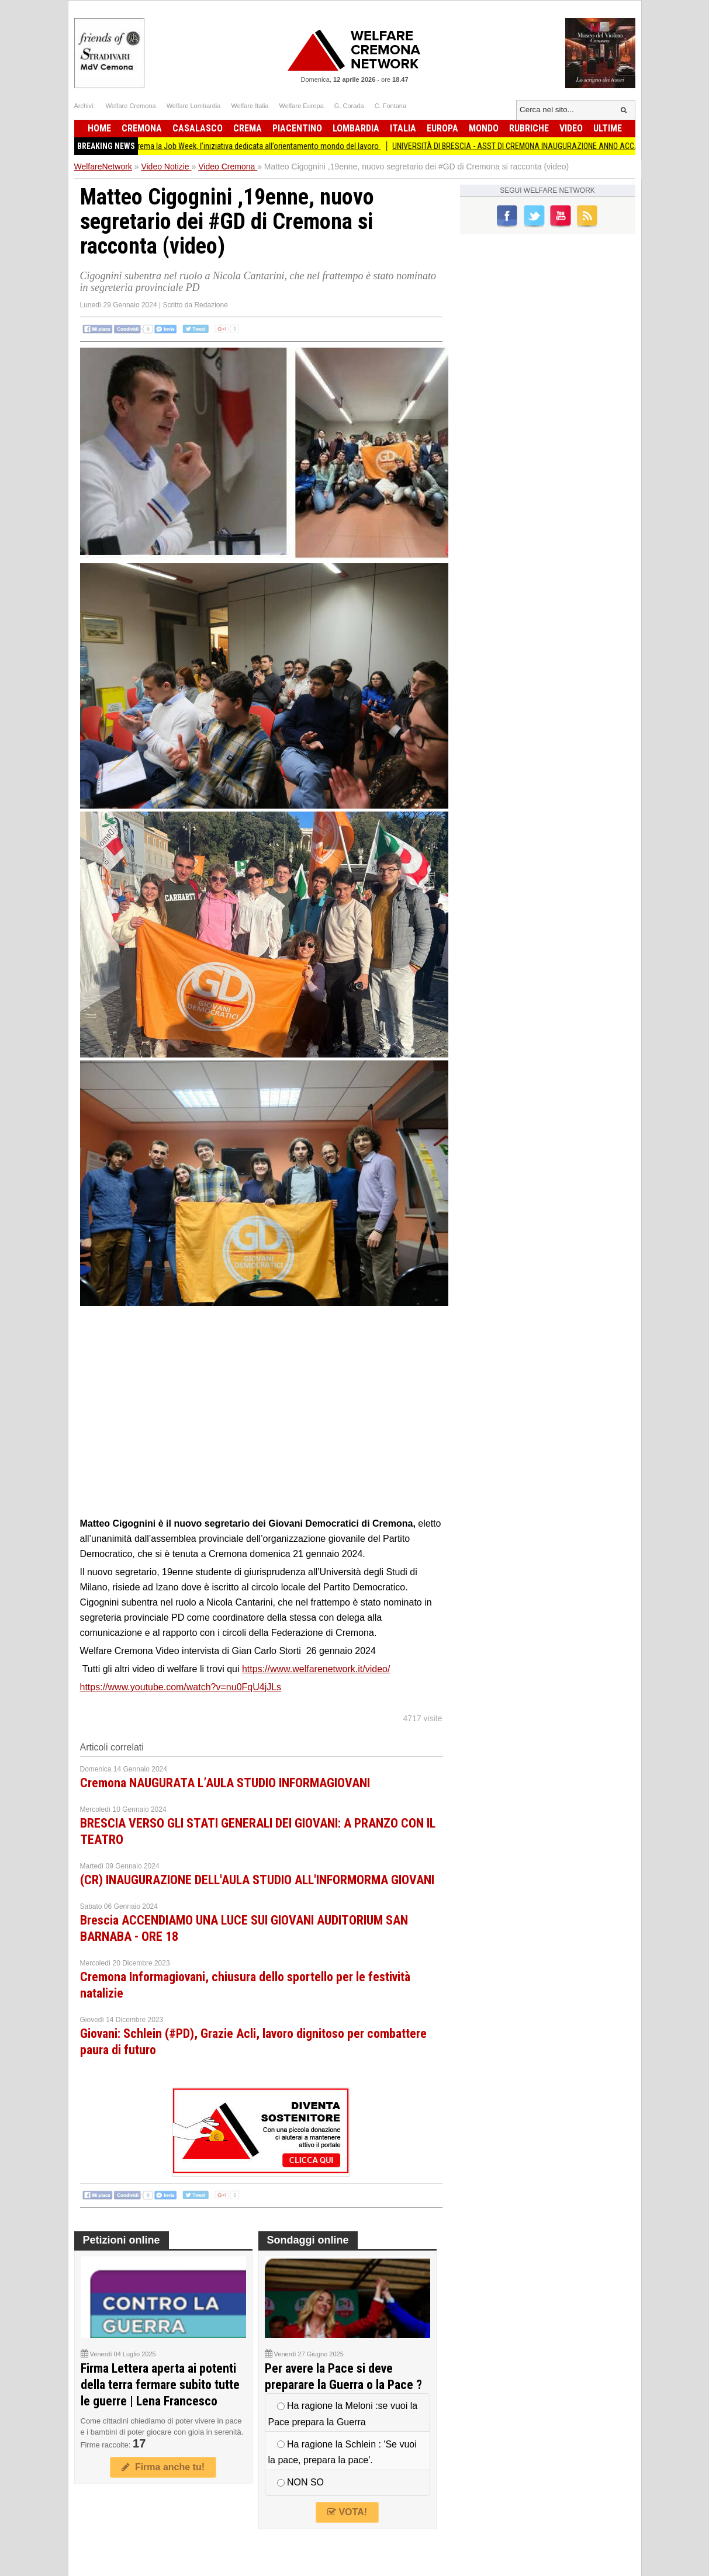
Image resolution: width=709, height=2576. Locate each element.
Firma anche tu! (163, 2467)
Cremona (142, 128)
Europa (442, 128)
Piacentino (297, 128)
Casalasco (197, 128)
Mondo (484, 128)
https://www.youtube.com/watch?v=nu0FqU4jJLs (181, 1687)
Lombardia (356, 128)
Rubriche (529, 128)
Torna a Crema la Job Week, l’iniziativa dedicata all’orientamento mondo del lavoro (256, 146)
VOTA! (347, 2512)
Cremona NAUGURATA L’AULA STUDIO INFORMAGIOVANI (225, 1783)
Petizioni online (121, 2240)
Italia (403, 128)
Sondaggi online (308, 2240)
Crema (247, 128)
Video (571, 128)
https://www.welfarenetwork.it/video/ (316, 1669)
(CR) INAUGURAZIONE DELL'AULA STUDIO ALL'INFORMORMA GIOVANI (257, 1880)
